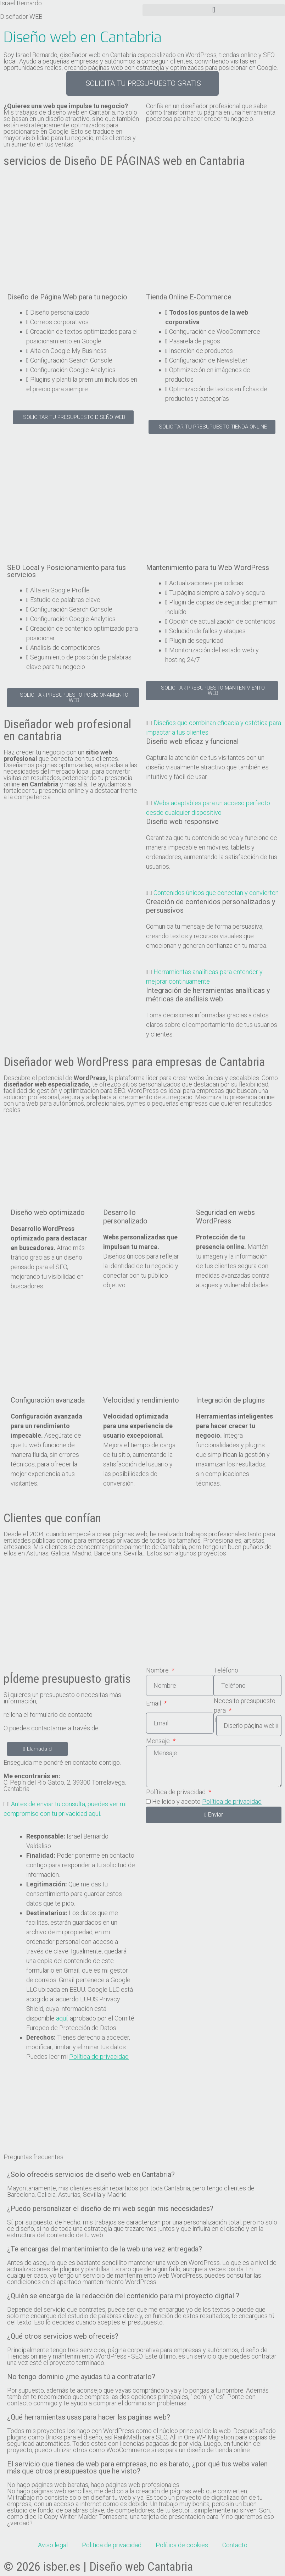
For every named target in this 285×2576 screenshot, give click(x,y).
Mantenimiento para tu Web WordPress (207, 567)
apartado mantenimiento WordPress (106, 2281)
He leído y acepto (207, 1801)
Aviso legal (53, 2545)
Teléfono (226, 1670)
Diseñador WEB (21, 16)
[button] (213, 10)
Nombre (158, 1670)
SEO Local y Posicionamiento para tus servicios (66, 571)
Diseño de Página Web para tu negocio (67, 297)
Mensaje (158, 1741)
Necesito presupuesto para (244, 1705)
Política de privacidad (176, 1792)
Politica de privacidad (111, 2545)
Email (154, 1703)
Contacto (234, 2545)
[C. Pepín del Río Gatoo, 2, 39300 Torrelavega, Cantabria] (142, 2117)
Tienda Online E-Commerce (188, 297)
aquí (61, 2018)
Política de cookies (182, 2545)
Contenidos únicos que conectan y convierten (216, 892)
